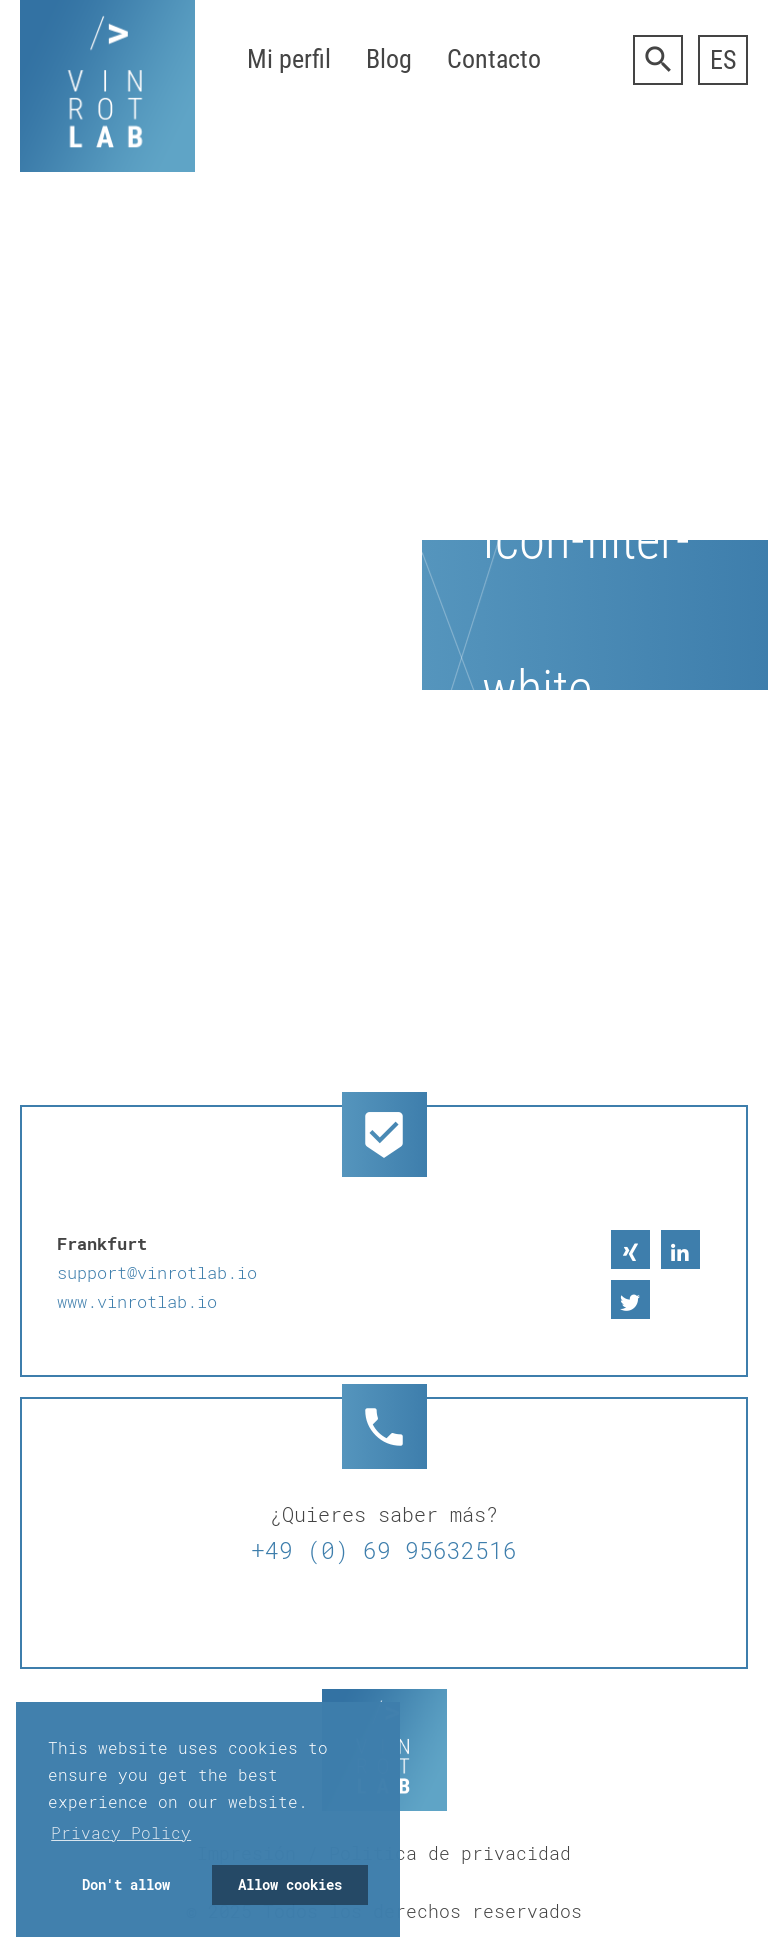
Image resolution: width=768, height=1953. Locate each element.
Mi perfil (289, 59)
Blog (389, 59)
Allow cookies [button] (290, 1884)
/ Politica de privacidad (439, 1853)
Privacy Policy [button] (121, 1832)
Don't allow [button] (126, 1884)
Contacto (494, 59)
